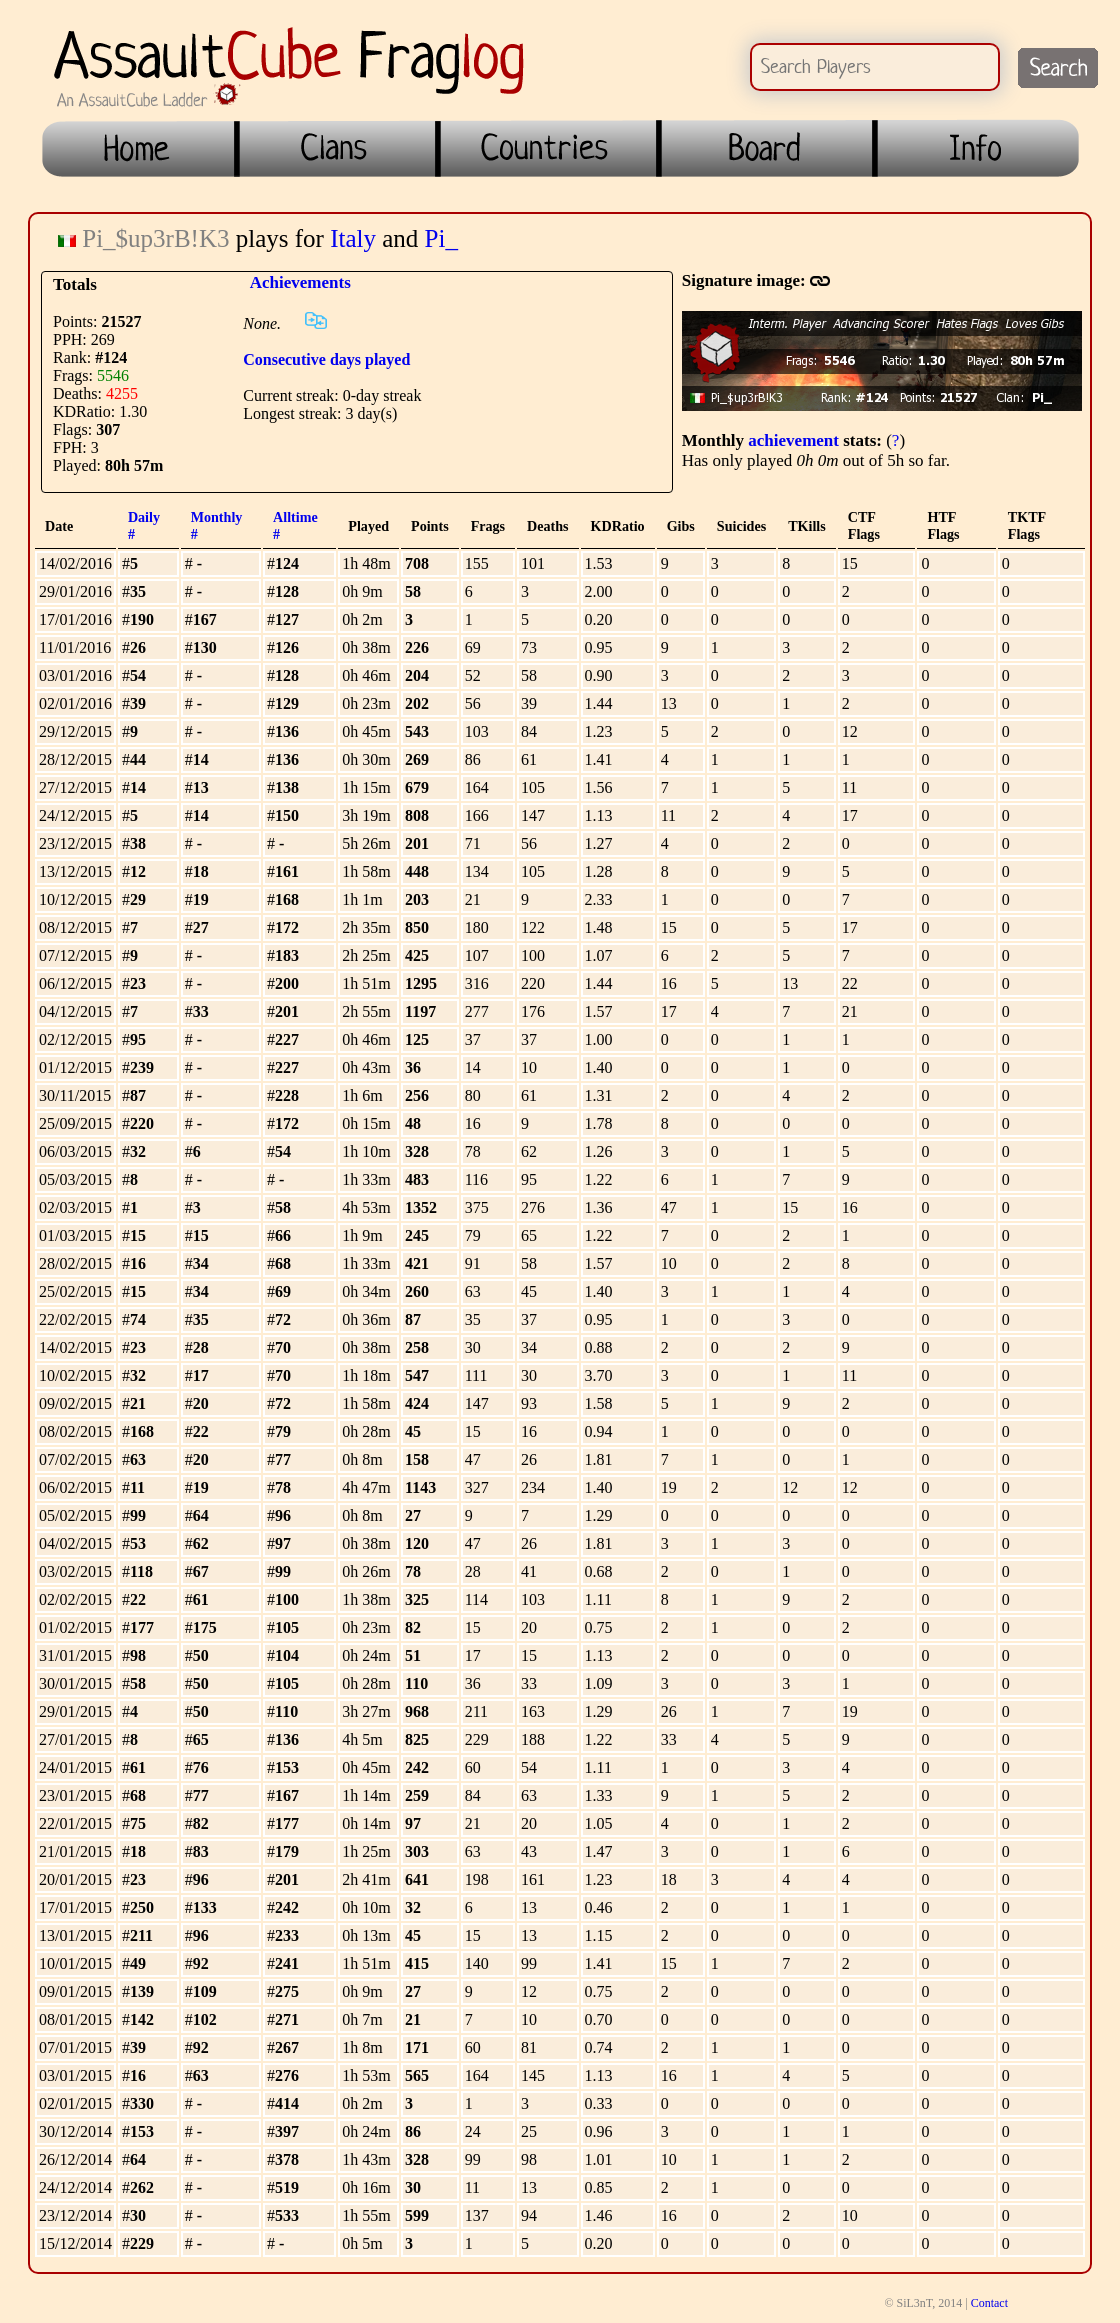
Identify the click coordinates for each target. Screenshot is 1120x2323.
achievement (793, 440)
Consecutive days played (326, 359)
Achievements (300, 282)
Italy (353, 238)
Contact (989, 2303)
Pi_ (441, 238)
